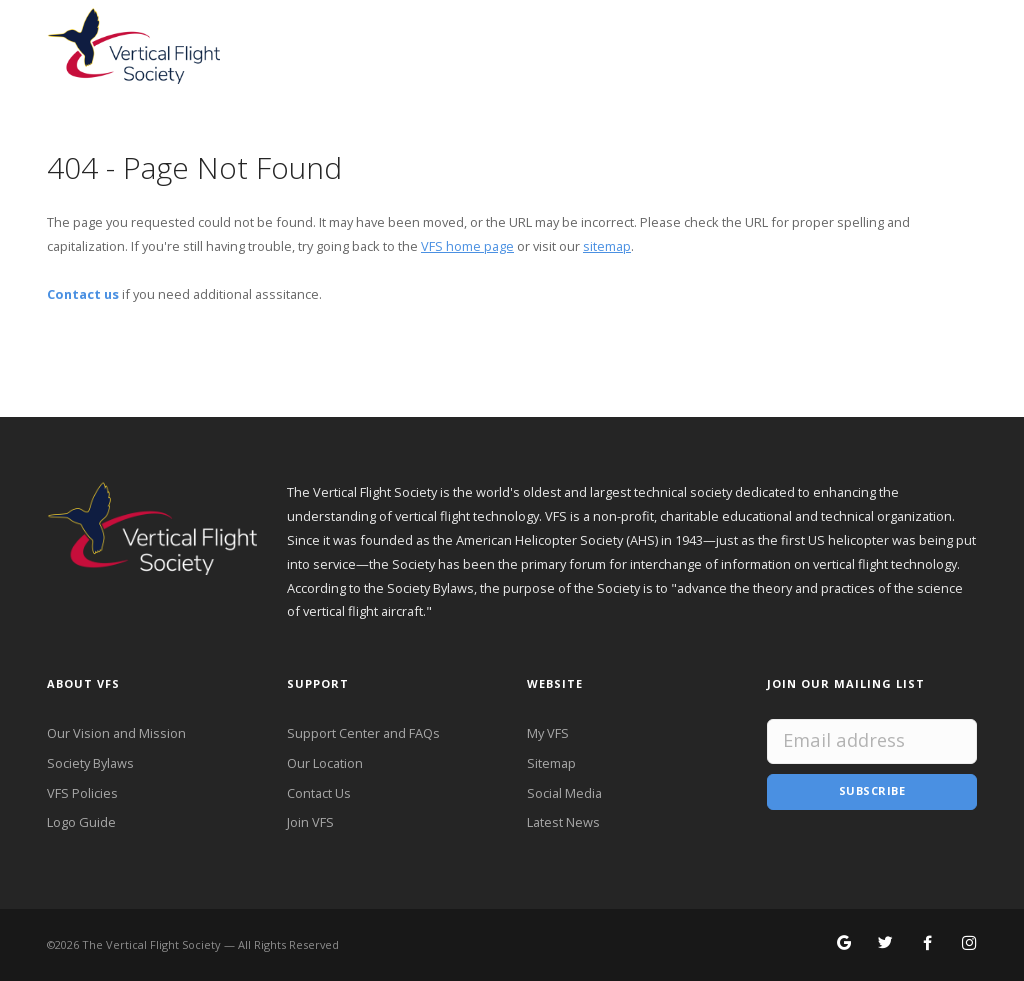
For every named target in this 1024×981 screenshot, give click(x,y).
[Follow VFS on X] (885, 944)
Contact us (83, 294)
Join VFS (310, 822)
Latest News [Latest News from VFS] (563, 822)
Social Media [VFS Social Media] (564, 793)
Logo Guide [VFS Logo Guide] (81, 822)
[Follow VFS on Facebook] (927, 944)
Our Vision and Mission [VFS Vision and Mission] (116, 733)
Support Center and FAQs (363, 733)
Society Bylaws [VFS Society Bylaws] (90, 763)
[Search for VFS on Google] (844, 944)
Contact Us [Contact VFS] (319, 793)
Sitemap (551, 763)
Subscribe (872, 790)
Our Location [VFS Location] (325, 763)
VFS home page (467, 246)
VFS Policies (82, 793)
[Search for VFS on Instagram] (969, 944)
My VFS (548, 733)
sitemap (607, 246)
